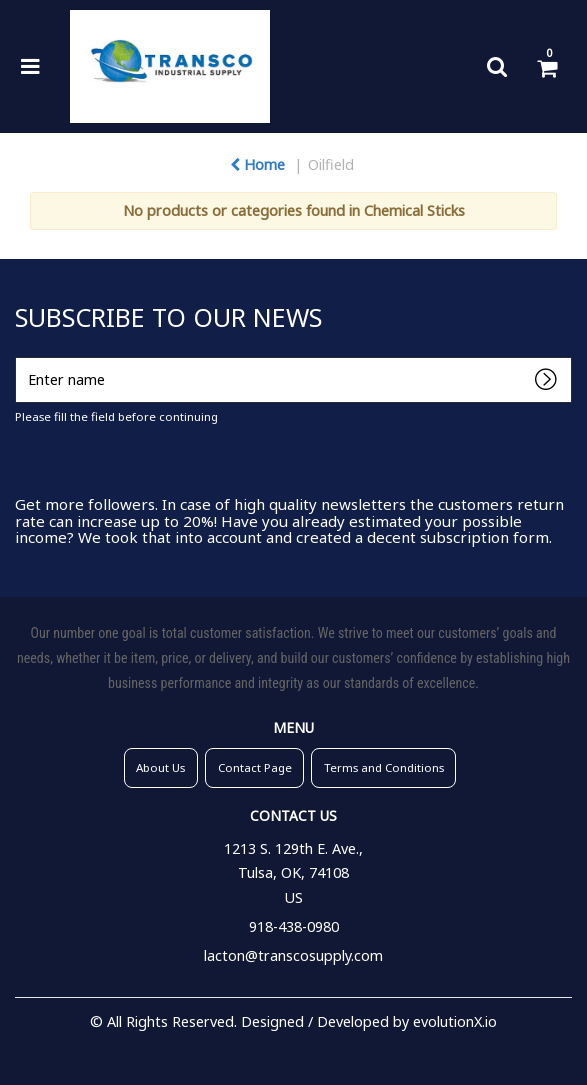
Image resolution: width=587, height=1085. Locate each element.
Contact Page (255, 767)
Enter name (20, 356)
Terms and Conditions (384, 767)
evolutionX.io (455, 1021)
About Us (160, 767)
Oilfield (331, 164)
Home (257, 164)
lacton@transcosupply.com (293, 955)
